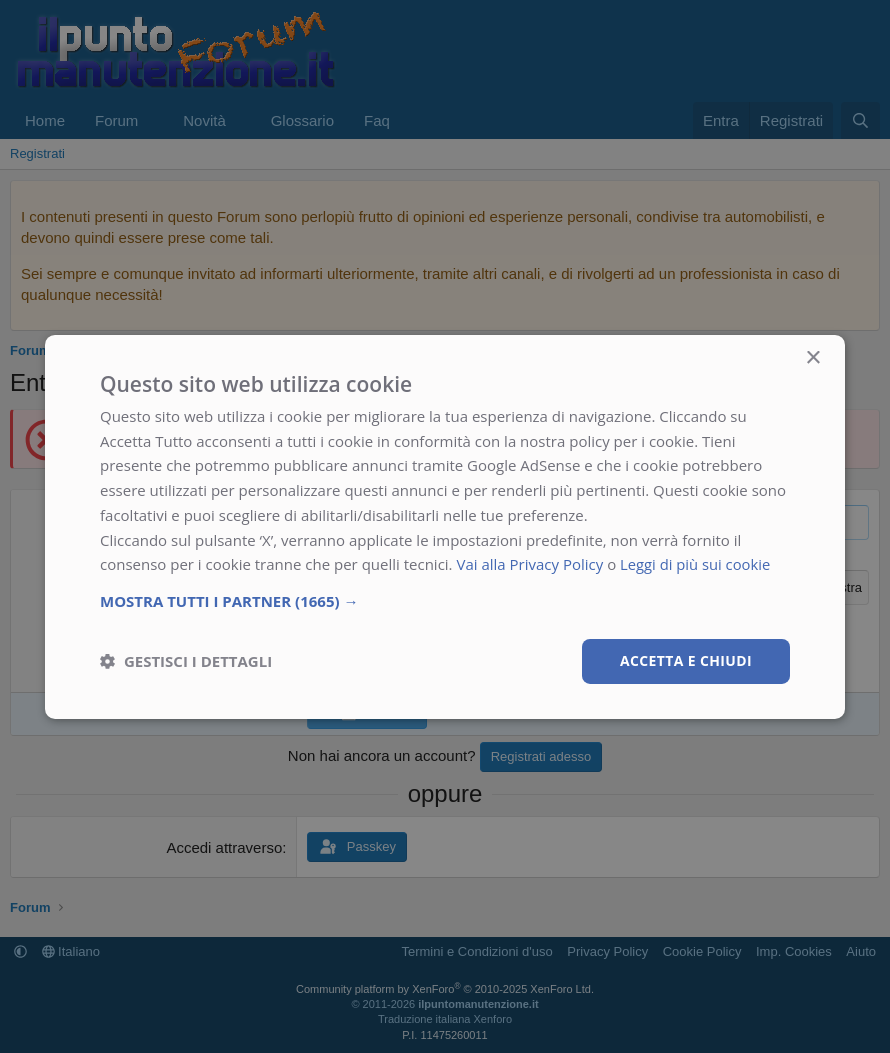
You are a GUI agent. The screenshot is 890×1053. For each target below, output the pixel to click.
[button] (445, 601)
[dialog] (445, 526)
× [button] (812, 357)
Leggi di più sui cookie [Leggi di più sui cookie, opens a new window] (696, 564)
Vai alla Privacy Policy (529, 564)
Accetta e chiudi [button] (685, 660)
